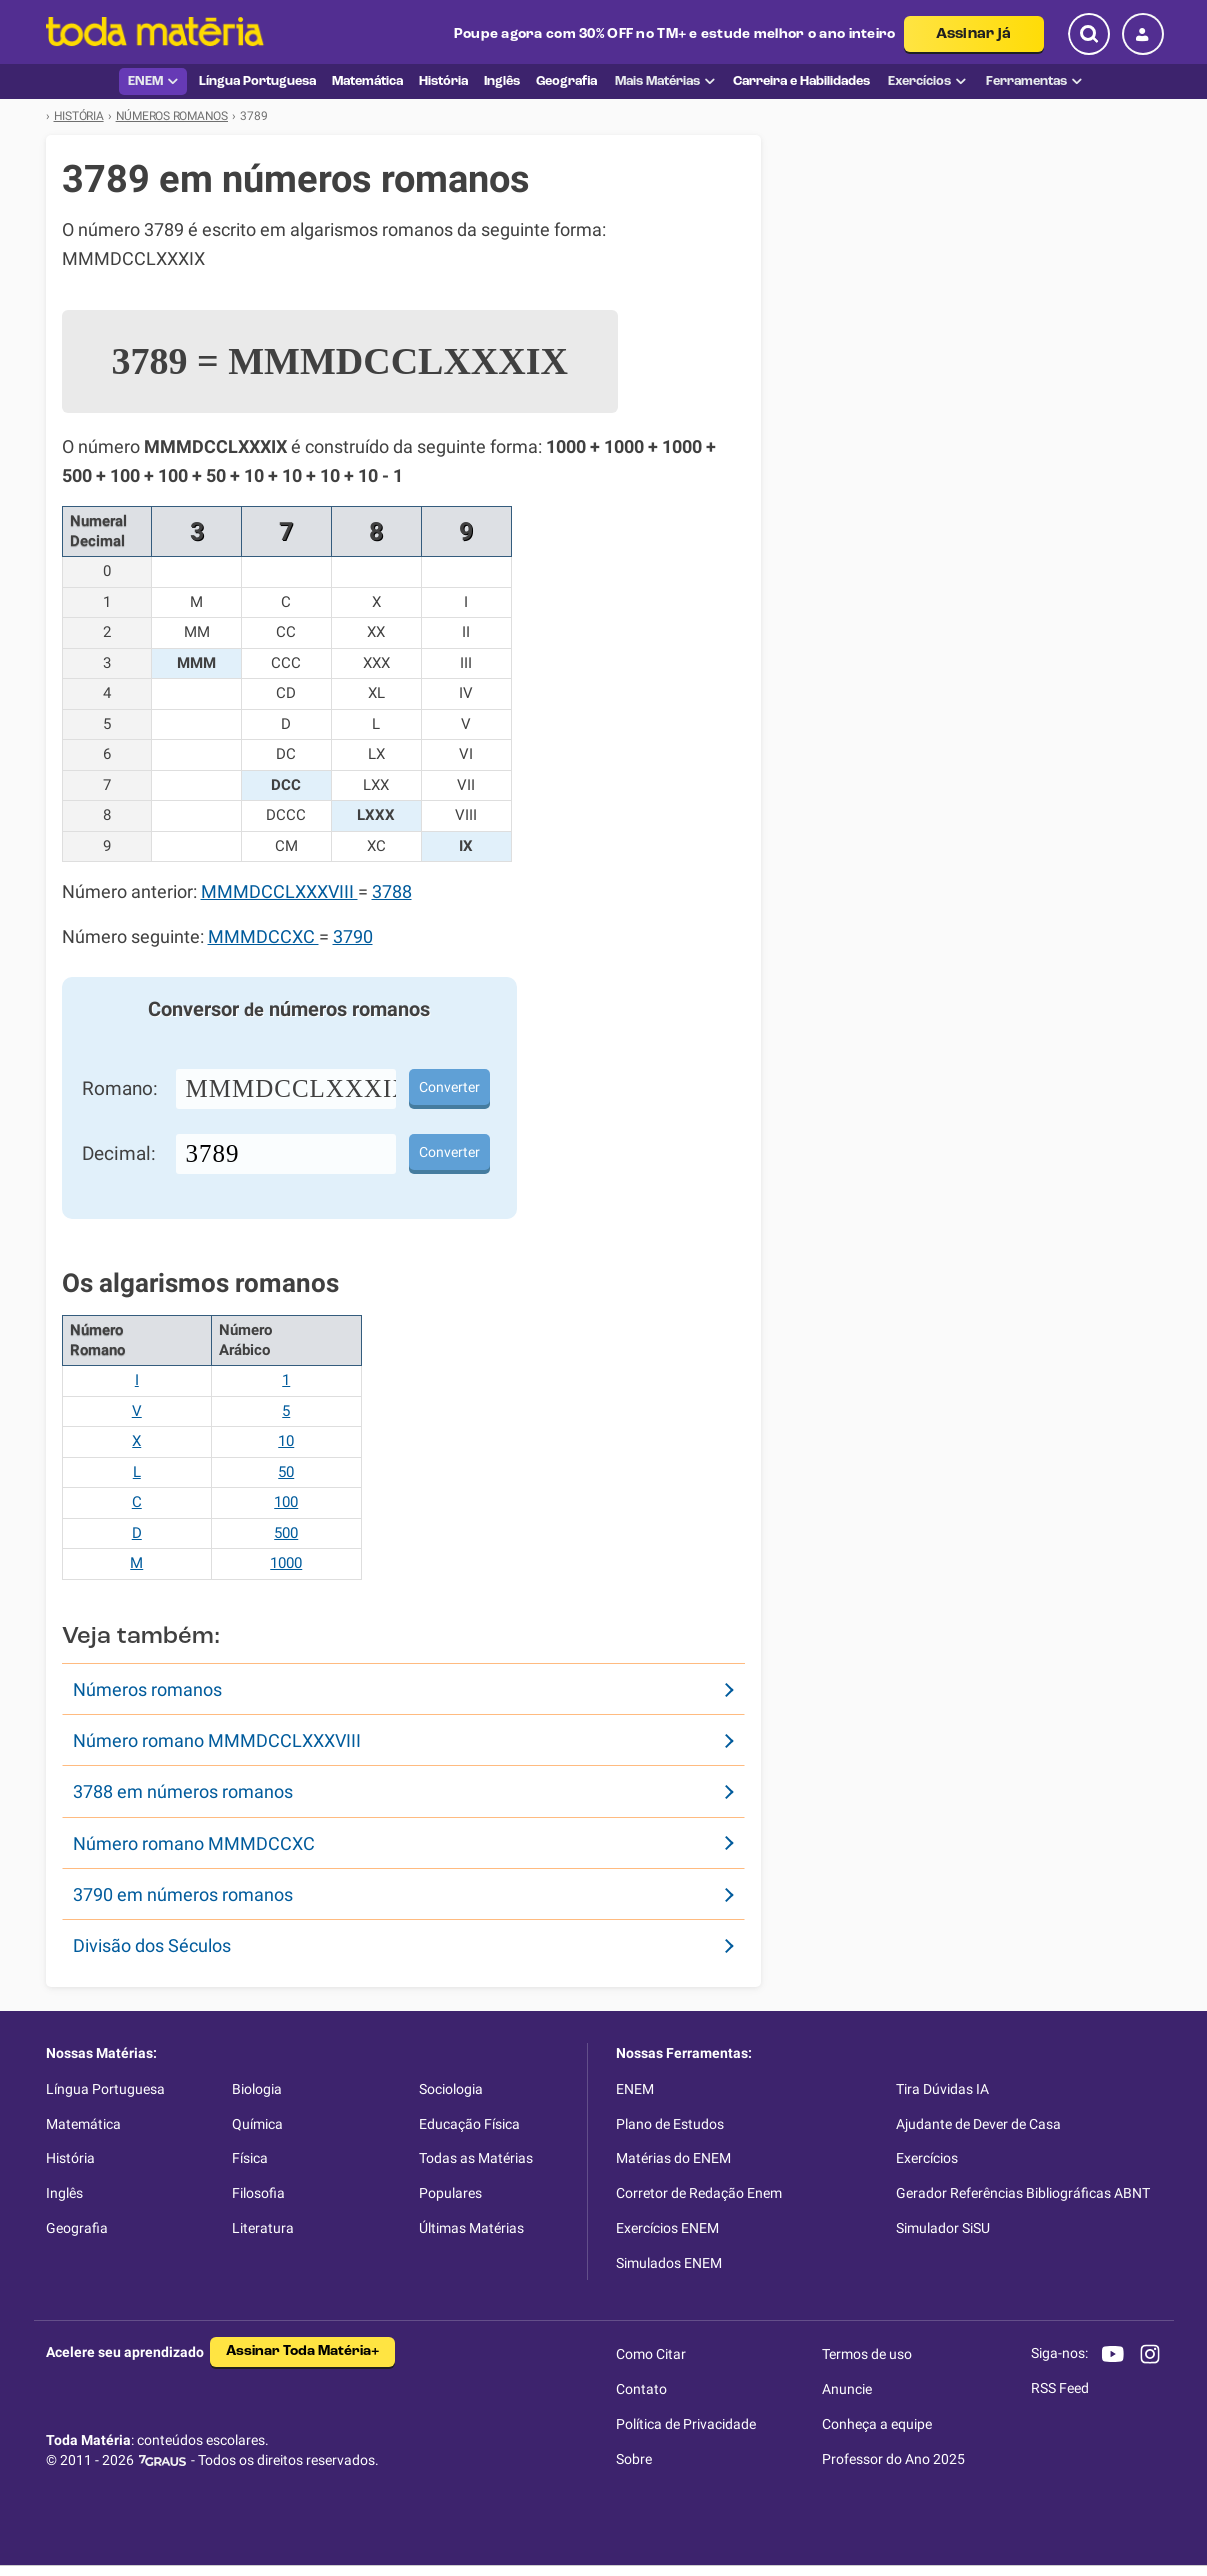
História (70, 2158)
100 (286, 1502)
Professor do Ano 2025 (893, 2459)
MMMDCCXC (263, 937)
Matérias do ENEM (673, 2158)
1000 (286, 1563)
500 (286, 1533)
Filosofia (258, 2193)
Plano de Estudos (670, 2124)
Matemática (83, 2124)
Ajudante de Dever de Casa (978, 2124)
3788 (392, 892)
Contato (641, 2389)
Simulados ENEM (669, 2263)
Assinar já (974, 34)
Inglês (64, 2193)
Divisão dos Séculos (152, 1945)
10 (286, 1441)
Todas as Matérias (476, 2158)
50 (286, 1472)
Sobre (634, 2459)
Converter (449, 1087)
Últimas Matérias (471, 2228)
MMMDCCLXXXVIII (279, 892)
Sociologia (451, 2089)
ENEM (153, 81)
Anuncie (847, 2389)
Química (257, 2124)
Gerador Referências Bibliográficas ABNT (1023, 2193)
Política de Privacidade (686, 2424)
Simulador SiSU (943, 2228)
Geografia (77, 2228)
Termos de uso (867, 2354)
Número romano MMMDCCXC (194, 1843)
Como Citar (651, 2354)
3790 (353, 937)
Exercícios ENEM (667, 2228)
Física (250, 2158)
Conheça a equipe (877, 2424)
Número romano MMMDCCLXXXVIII (217, 1740)
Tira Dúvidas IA (942, 2089)
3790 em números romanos (183, 1894)
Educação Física (469, 2124)
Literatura (263, 2228)
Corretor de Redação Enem (699, 2193)
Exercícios (927, 81)
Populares (450, 2193)
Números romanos (147, 1689)
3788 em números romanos (183, 1791)
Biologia (257, 2089)
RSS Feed (1060, 2388)
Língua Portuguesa (105, 2089)
